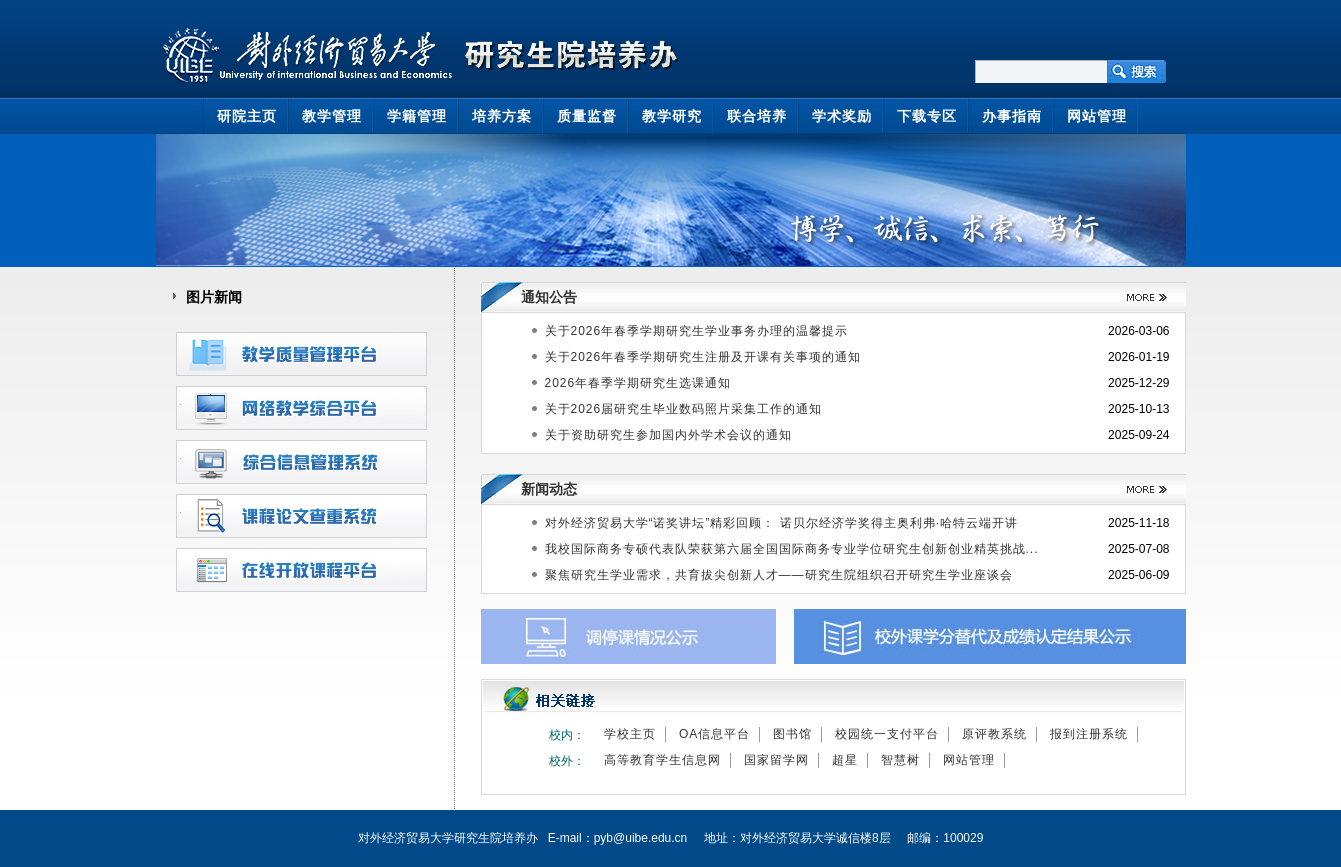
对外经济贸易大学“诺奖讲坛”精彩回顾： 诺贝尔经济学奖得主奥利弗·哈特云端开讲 (782, 523)
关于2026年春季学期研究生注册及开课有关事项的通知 (703, 357)
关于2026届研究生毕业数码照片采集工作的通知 (684, 409)
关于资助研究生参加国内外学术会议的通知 (668, 435)
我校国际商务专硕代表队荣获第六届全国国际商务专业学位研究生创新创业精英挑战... (792, 549)
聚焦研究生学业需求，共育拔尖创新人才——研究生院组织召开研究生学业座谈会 (779, 575)
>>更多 (1139, 297)
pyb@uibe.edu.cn (641, 838)
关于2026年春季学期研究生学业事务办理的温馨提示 (697, 331)
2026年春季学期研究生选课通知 (638, 383)
